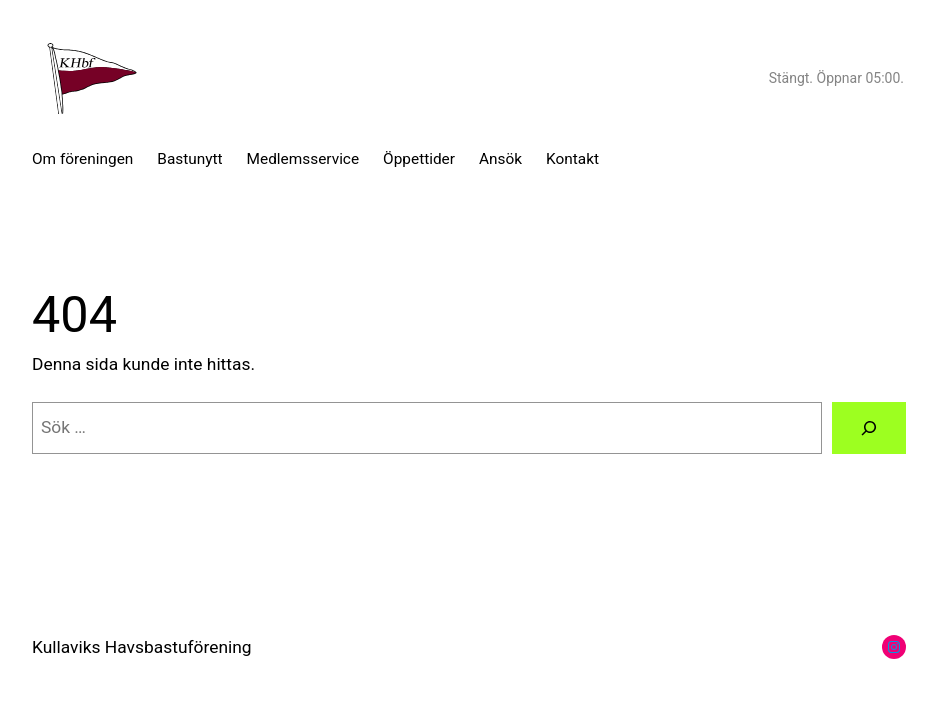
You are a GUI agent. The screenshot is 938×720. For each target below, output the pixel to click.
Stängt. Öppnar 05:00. (836, 78)
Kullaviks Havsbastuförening (142, 647)
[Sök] (869, 427)
